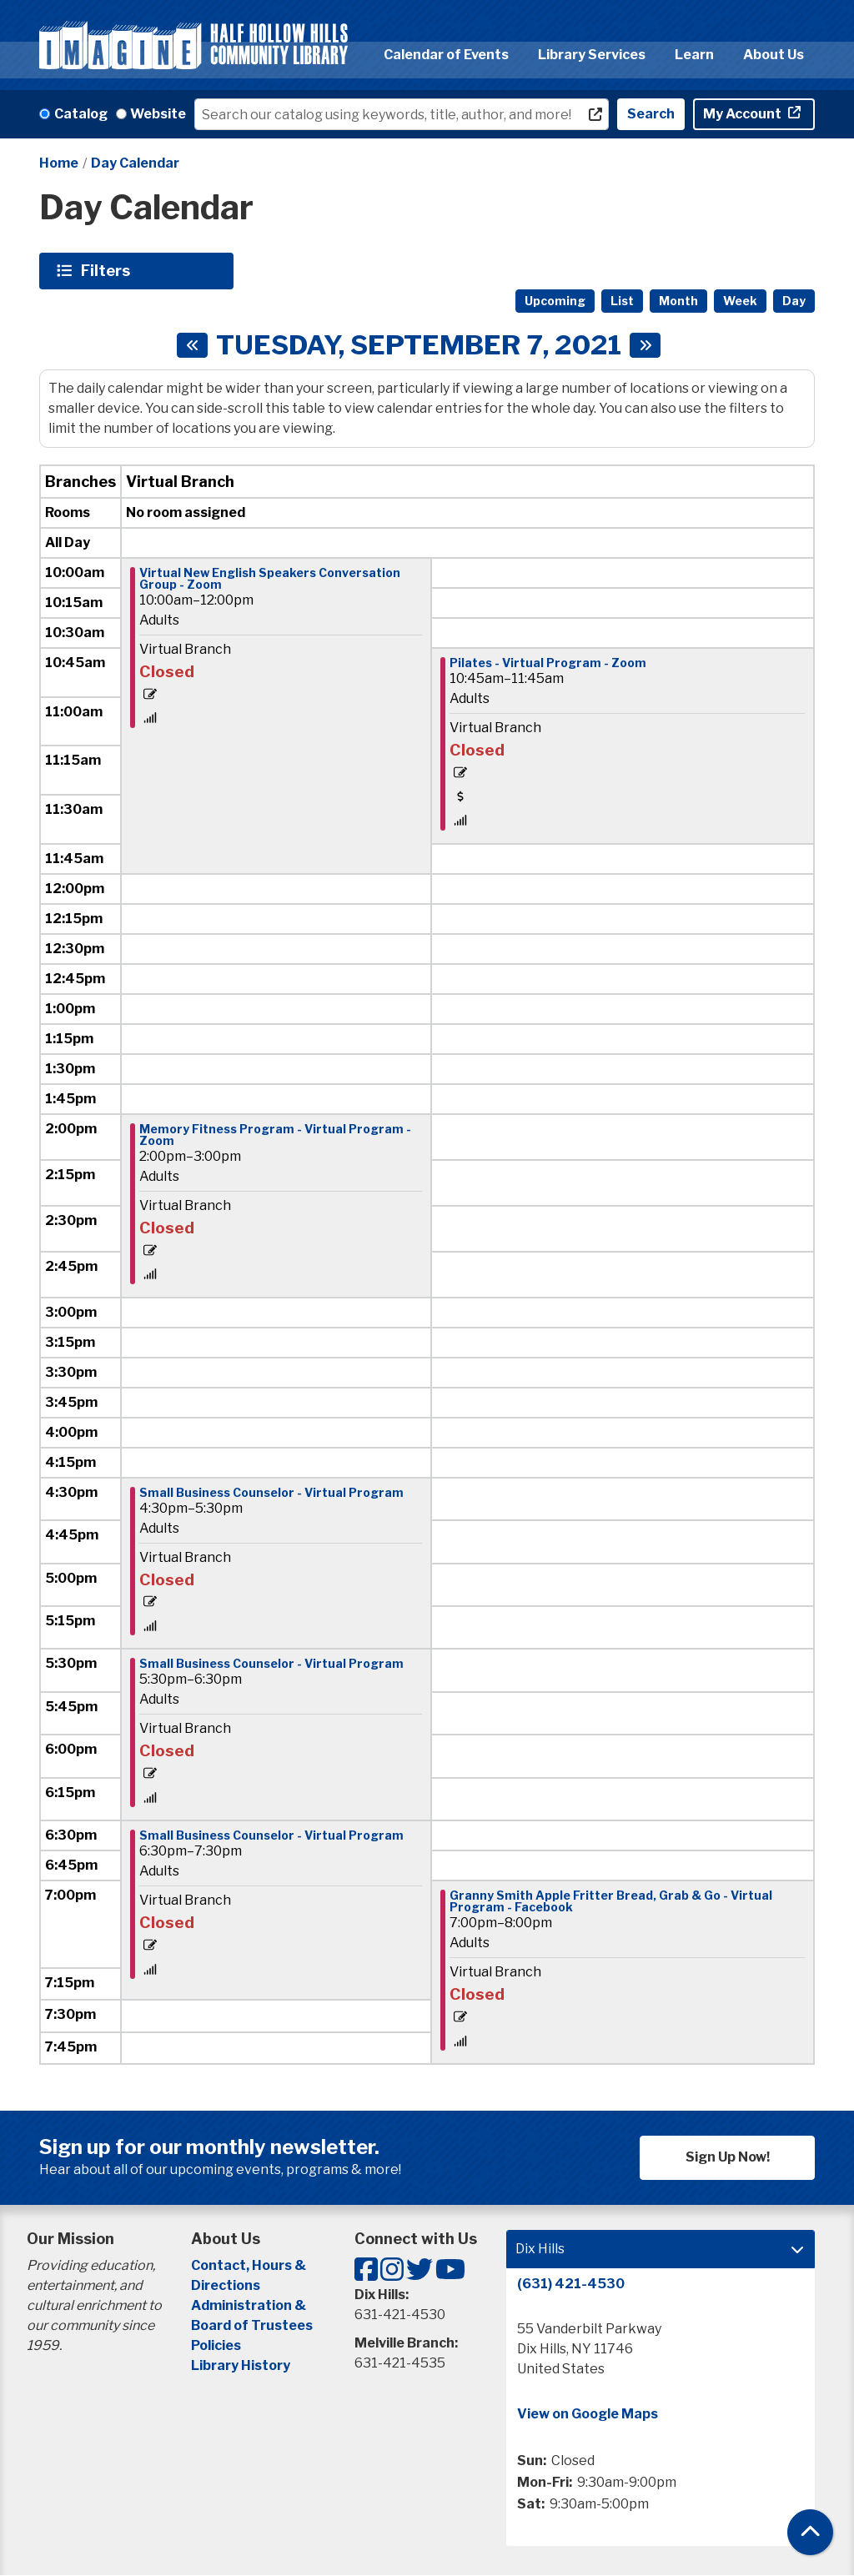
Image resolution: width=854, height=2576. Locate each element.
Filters (107, 270)
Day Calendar (135, 163)
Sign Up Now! (728, 2157)
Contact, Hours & (250, 2265)
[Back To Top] (810, 2532)
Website (158, 114)
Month (678, 301)
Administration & (250, 2305)
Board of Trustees (252, 2325)
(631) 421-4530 (571, 2284)
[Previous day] (192, 345)
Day (794, 301)
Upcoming (555, 301)
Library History (240, 2365)
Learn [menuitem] (694, 55)
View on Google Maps (587, 2414)
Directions (225, 2285)
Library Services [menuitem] (592, 55)
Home (58, 163)
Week (740, 301)
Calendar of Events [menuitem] (446, 55)
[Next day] (645, 345)
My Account (743, 114)
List (622, 301)
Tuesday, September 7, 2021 (418, 345)
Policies (216, 2345)
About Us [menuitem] (773, 55)
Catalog (81, 114)
